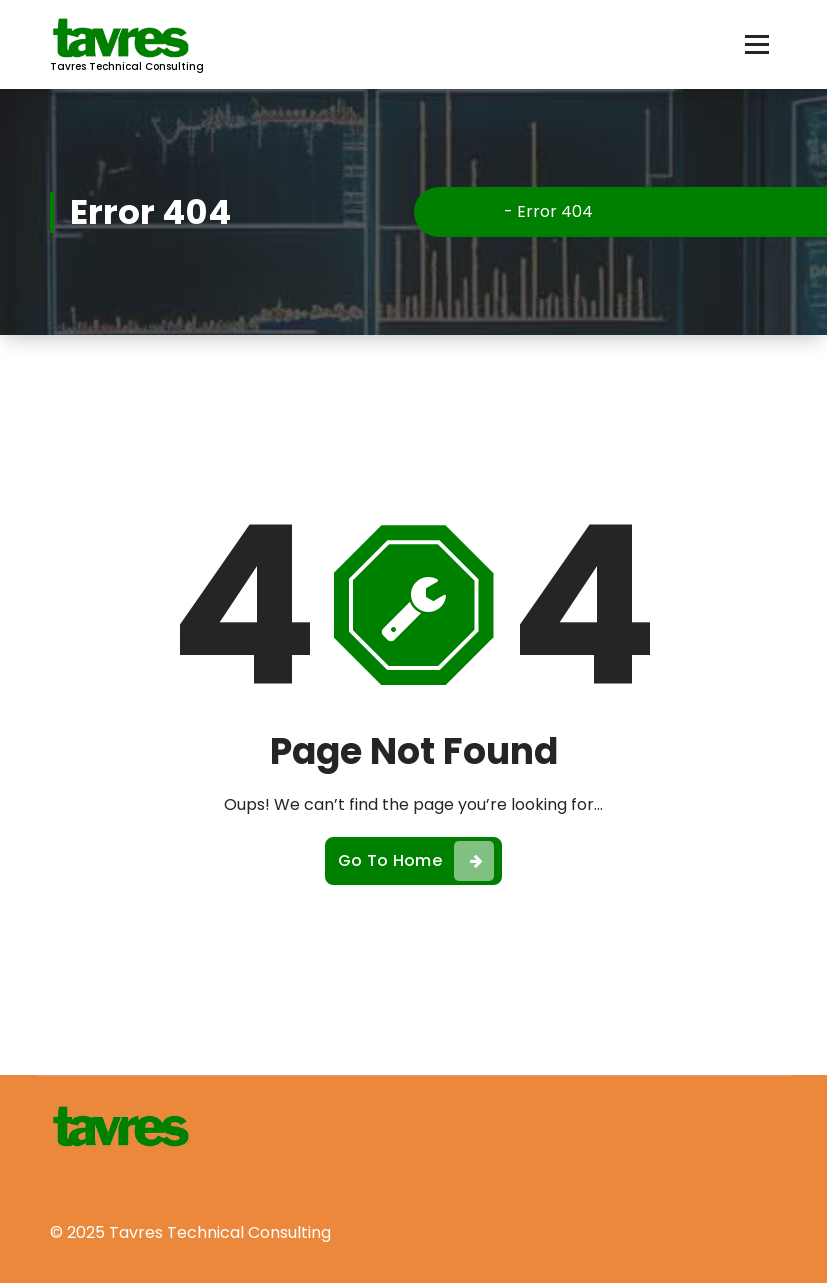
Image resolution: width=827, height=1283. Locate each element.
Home (472, 211)
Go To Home (416, 861)
